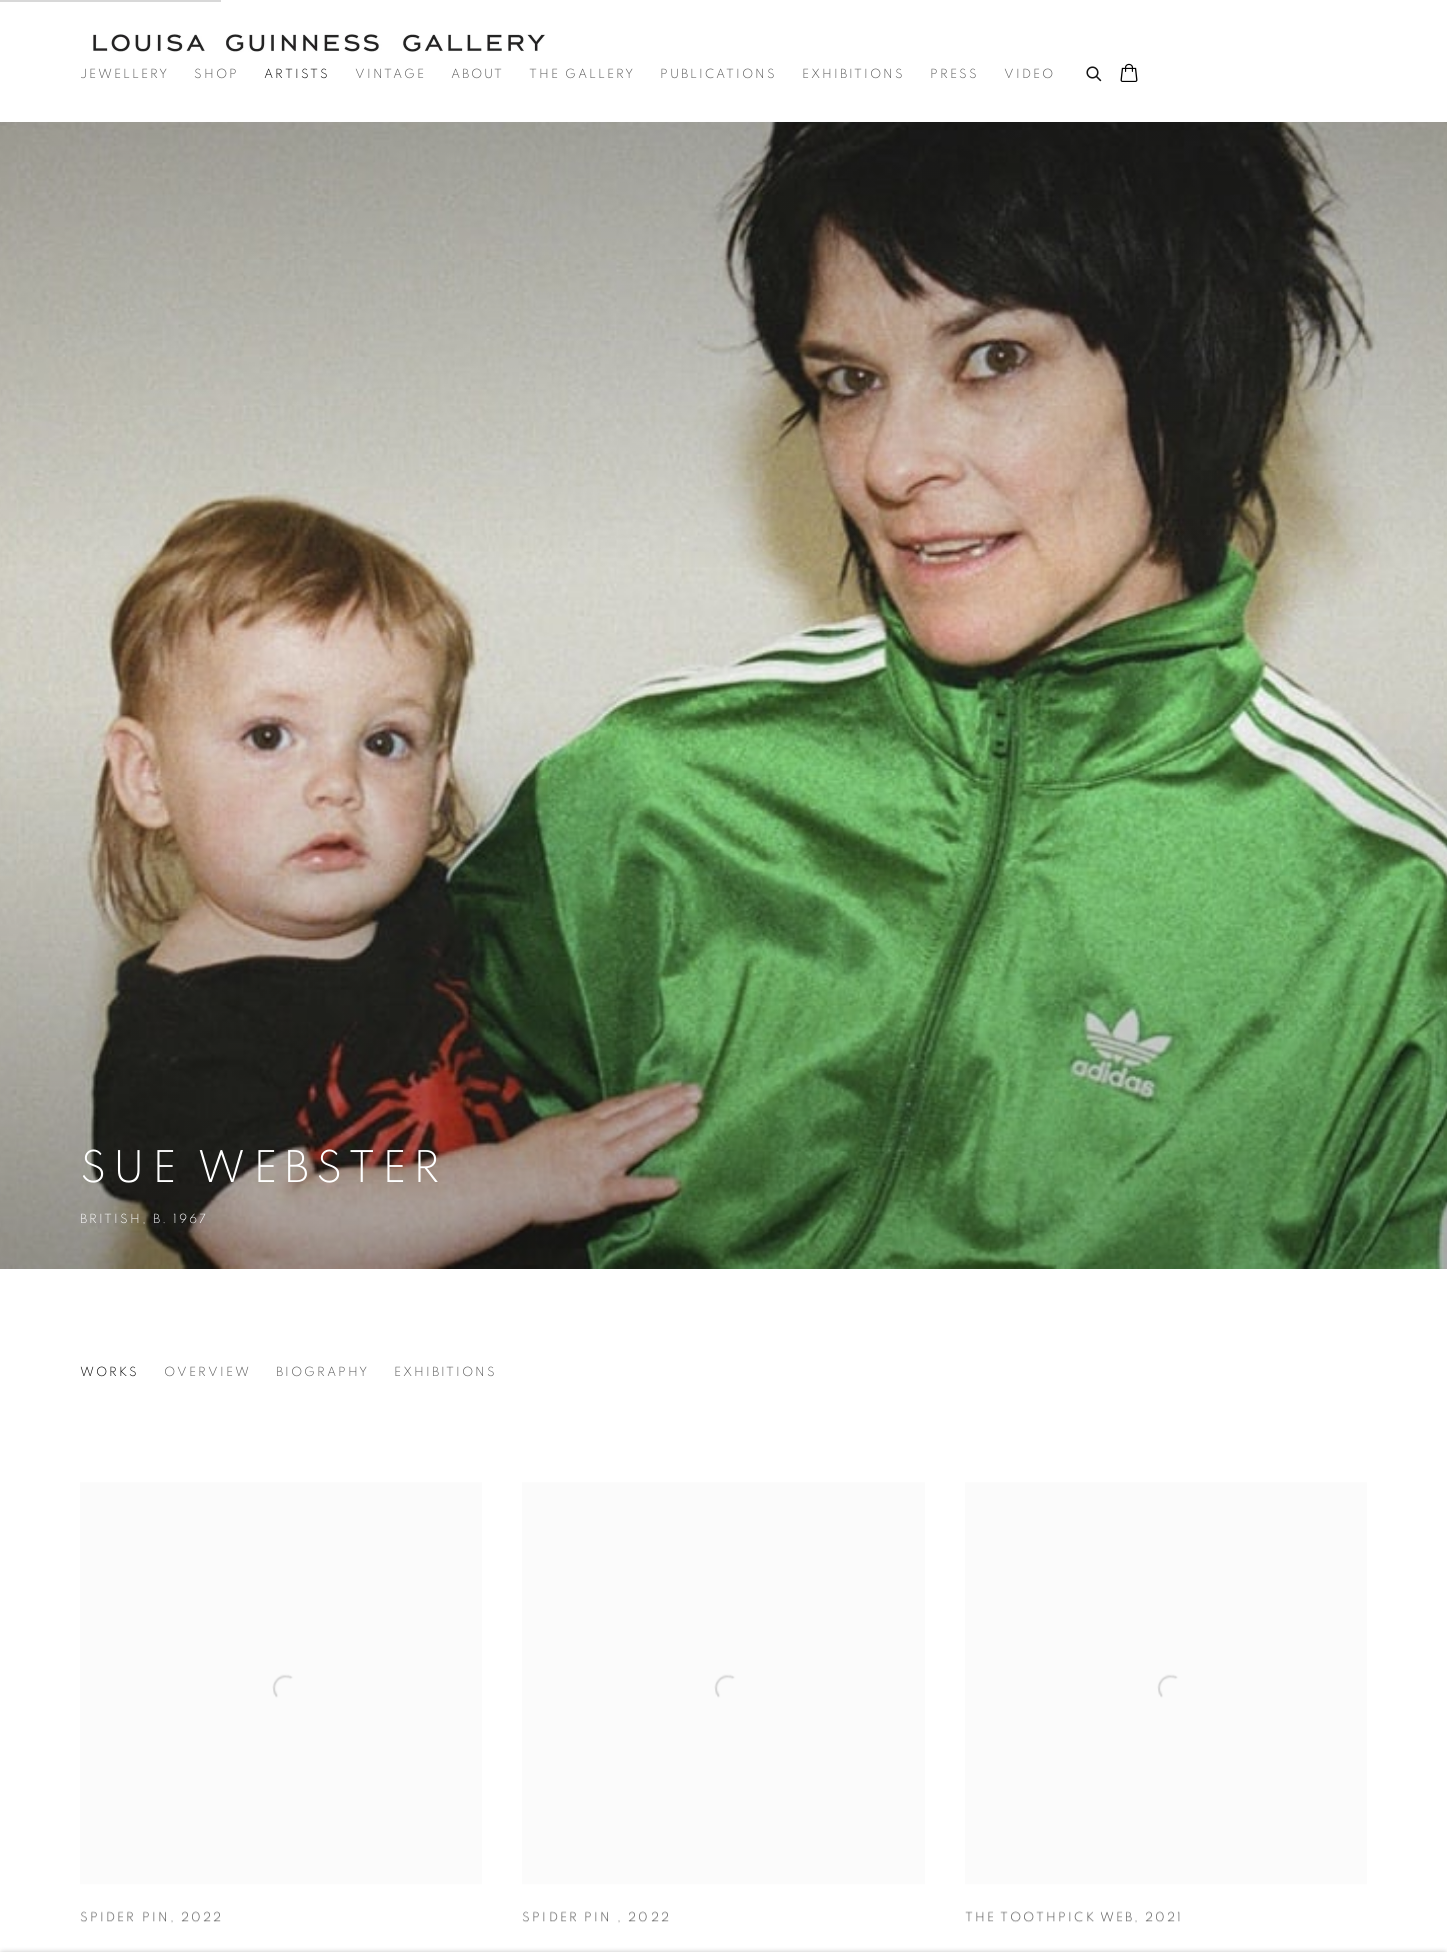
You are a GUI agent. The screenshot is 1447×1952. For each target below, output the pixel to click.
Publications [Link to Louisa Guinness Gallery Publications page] (718, 74)
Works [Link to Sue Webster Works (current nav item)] (109, 1372)
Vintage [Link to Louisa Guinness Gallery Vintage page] (390, 74)
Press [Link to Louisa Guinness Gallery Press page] (954, 74)
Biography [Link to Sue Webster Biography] (322, 1372)
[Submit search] (1095, 71)
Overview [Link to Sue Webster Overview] (207, 1372)
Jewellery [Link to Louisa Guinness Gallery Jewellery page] (124, 74)
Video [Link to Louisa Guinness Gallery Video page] (1029, 74)
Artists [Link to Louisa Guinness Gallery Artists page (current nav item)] (297, 74)
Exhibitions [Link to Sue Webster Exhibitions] (445, 1372)
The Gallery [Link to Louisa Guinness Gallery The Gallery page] (582, 74)
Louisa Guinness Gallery (330, 43)
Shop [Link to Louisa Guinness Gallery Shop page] (216, 74)
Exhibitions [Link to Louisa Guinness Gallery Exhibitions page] (853, 74)
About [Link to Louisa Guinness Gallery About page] (477, 74)
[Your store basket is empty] (1129, 75)
